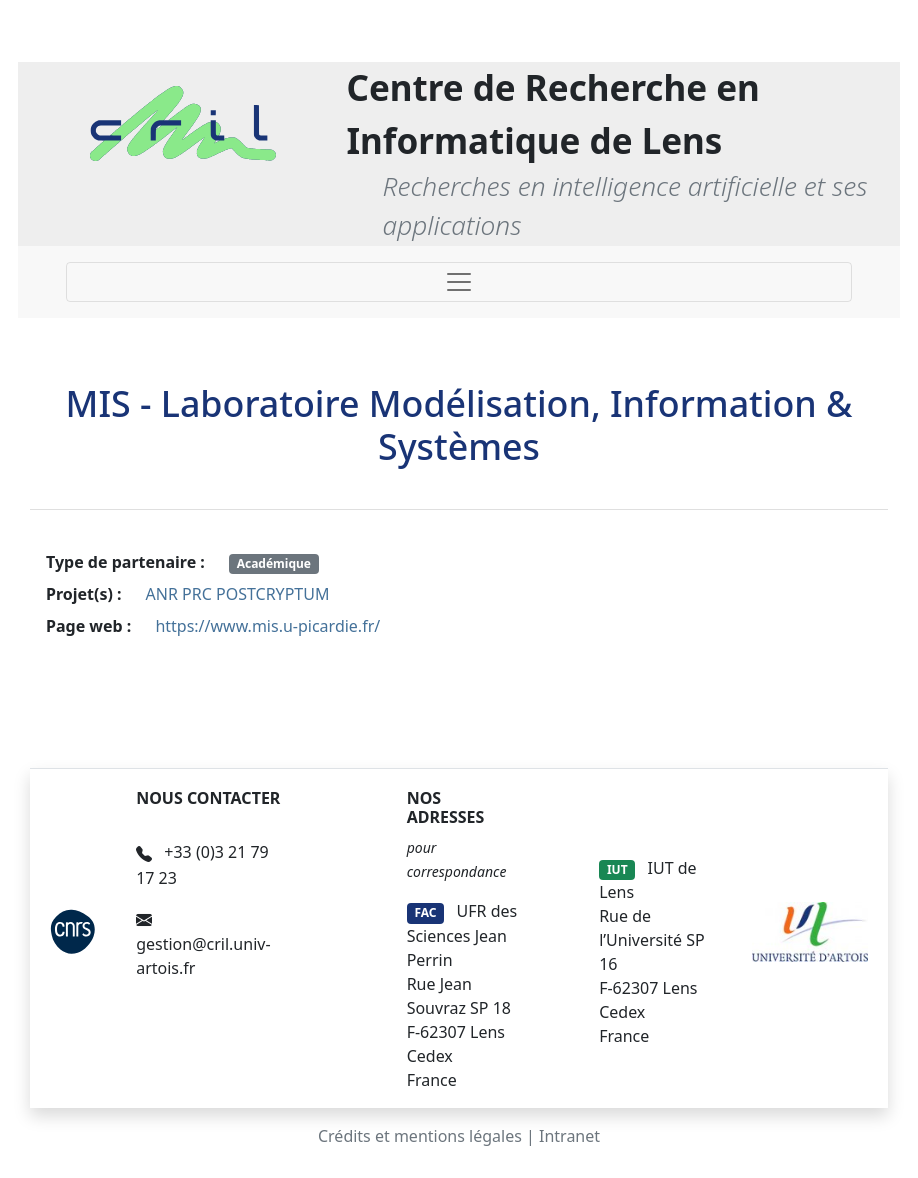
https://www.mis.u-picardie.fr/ (267, 626)
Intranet (569, 1136)
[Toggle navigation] (459, 282)
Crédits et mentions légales (420, 1136)
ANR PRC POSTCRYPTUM (238, 594)
